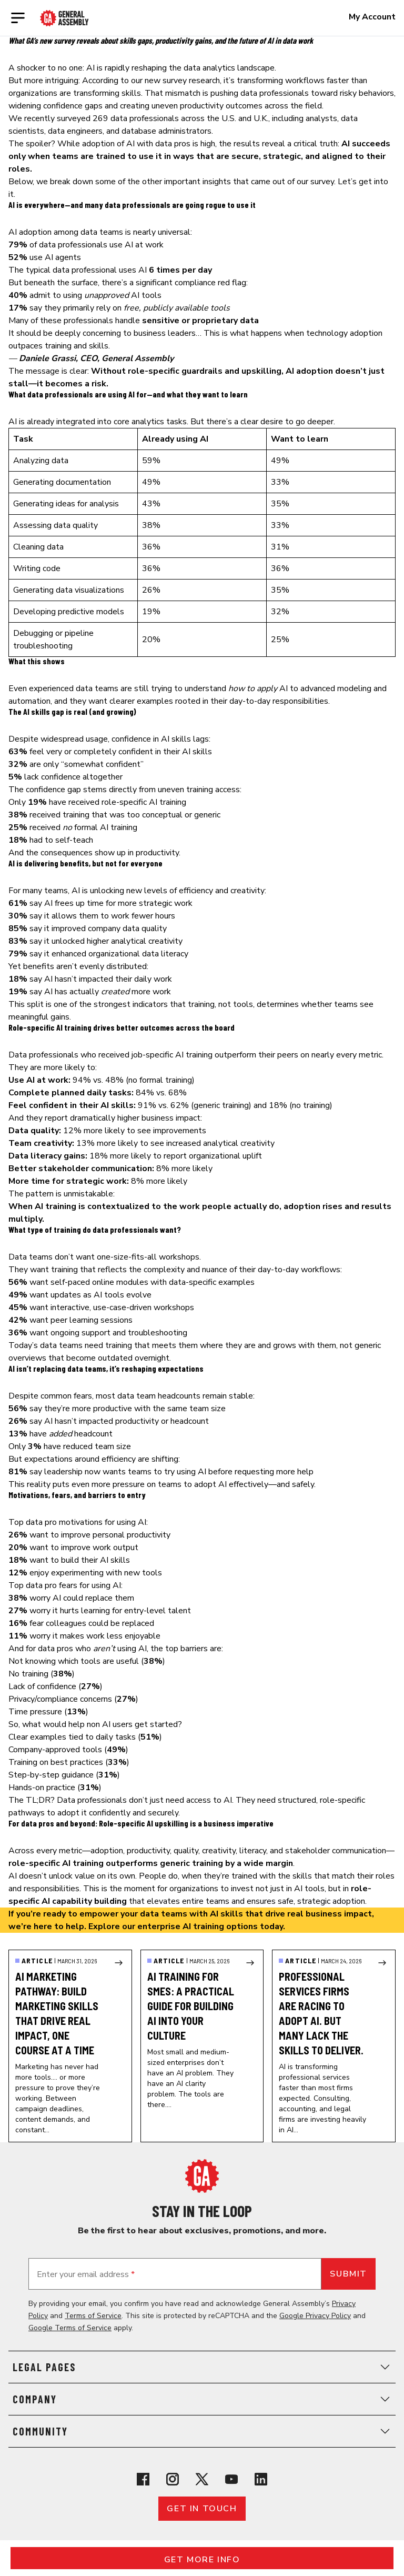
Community (202, 2431)
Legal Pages (202, 2367)
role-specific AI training (144, 802)
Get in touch (202, 2508)
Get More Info (202, 2559)
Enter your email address (86, 2274)
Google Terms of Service (70, 2328)
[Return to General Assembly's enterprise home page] (64, 18)
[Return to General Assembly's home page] (202, 2176)
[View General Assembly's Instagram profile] (172, 2479)
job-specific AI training (172, 1055)
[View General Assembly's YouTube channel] (231, 2479)
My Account (372, 17)
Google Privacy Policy (315, 2316)
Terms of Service (93, 2316)
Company (202, 2399)
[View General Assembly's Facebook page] (143, 2479)
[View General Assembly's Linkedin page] (261, 2479)
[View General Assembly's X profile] (202, 2479)
